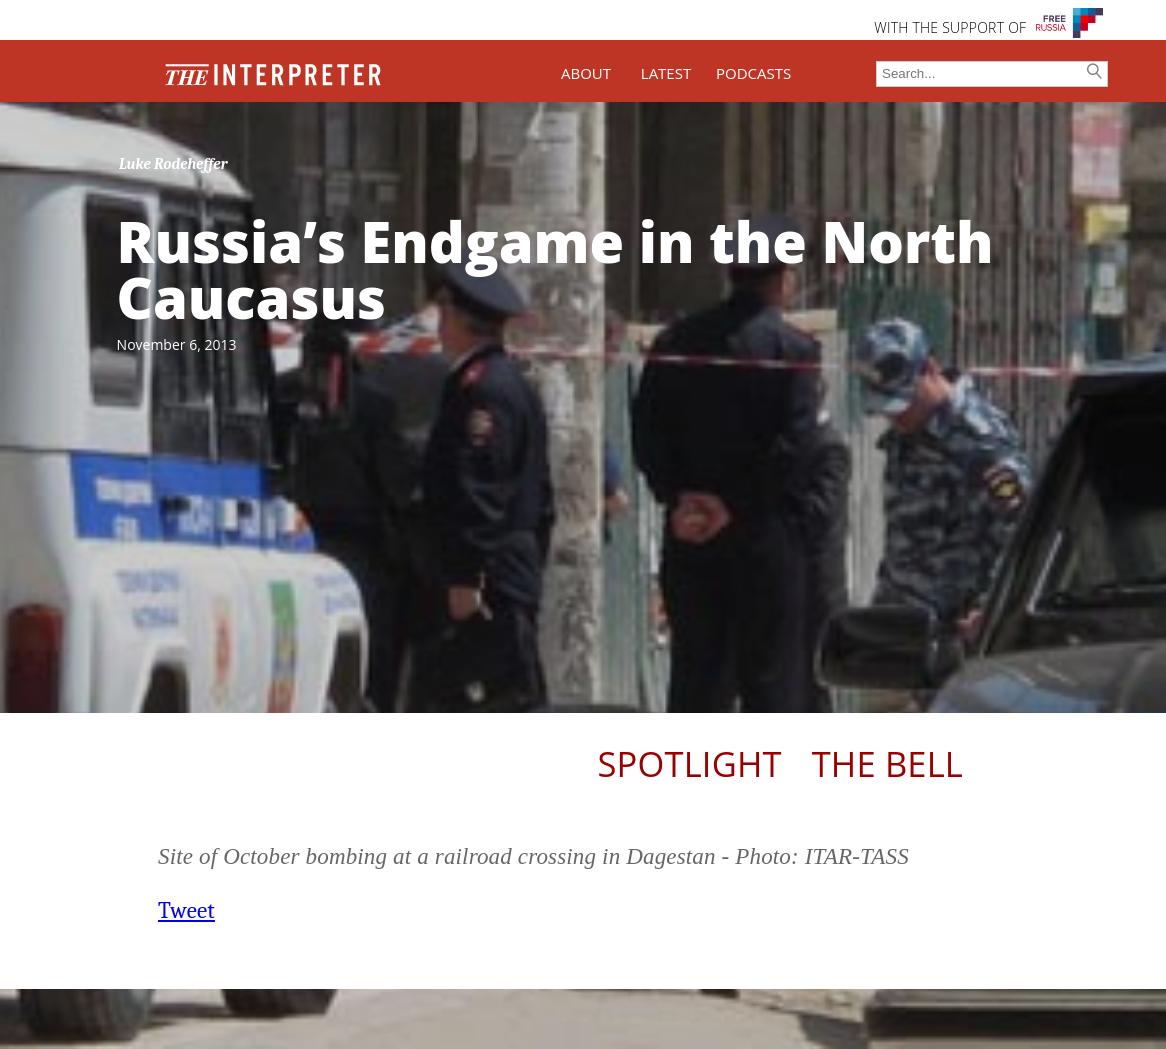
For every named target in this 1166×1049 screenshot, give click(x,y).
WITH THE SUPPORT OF (950, 27)
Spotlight (690, 763)
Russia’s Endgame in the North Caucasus (555, 269)
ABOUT (586, 73)
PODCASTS (753, 73)
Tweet (186, 910)
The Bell (887, 763)
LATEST (666, 73)
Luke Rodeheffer (173, 164)
